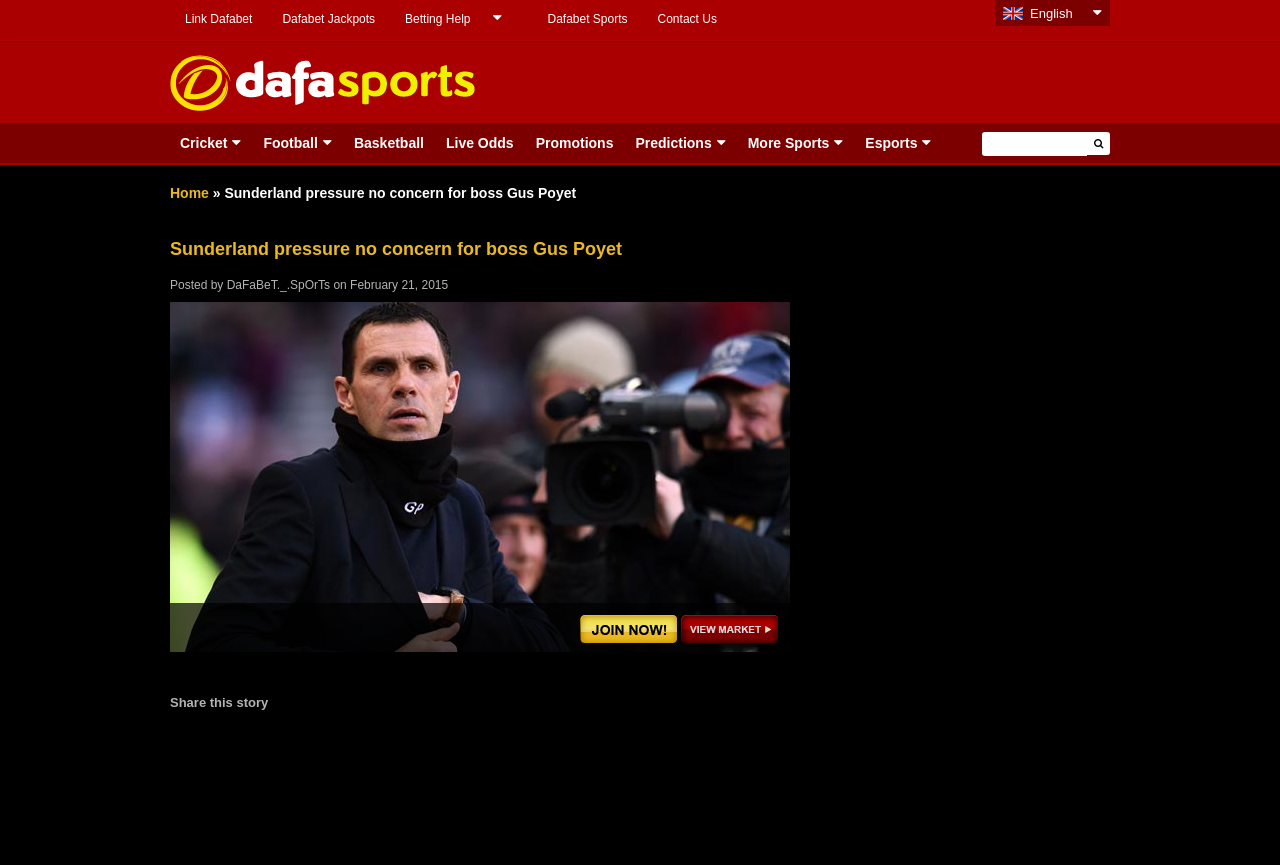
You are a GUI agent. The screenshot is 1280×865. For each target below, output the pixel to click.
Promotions (575, 143)
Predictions (673, 143)
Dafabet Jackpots (328, 19)
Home (189, 193)
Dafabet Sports (587, 19)
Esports (891, 143)
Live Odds (480, 143)
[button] (1098, 143)
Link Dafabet (218, 19)
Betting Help (437, 19)
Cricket (203, 143)
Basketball (389, 143)
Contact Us (687, 19)
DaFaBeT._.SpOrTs (278, 285)
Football (290, 143)
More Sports (789, 143)
